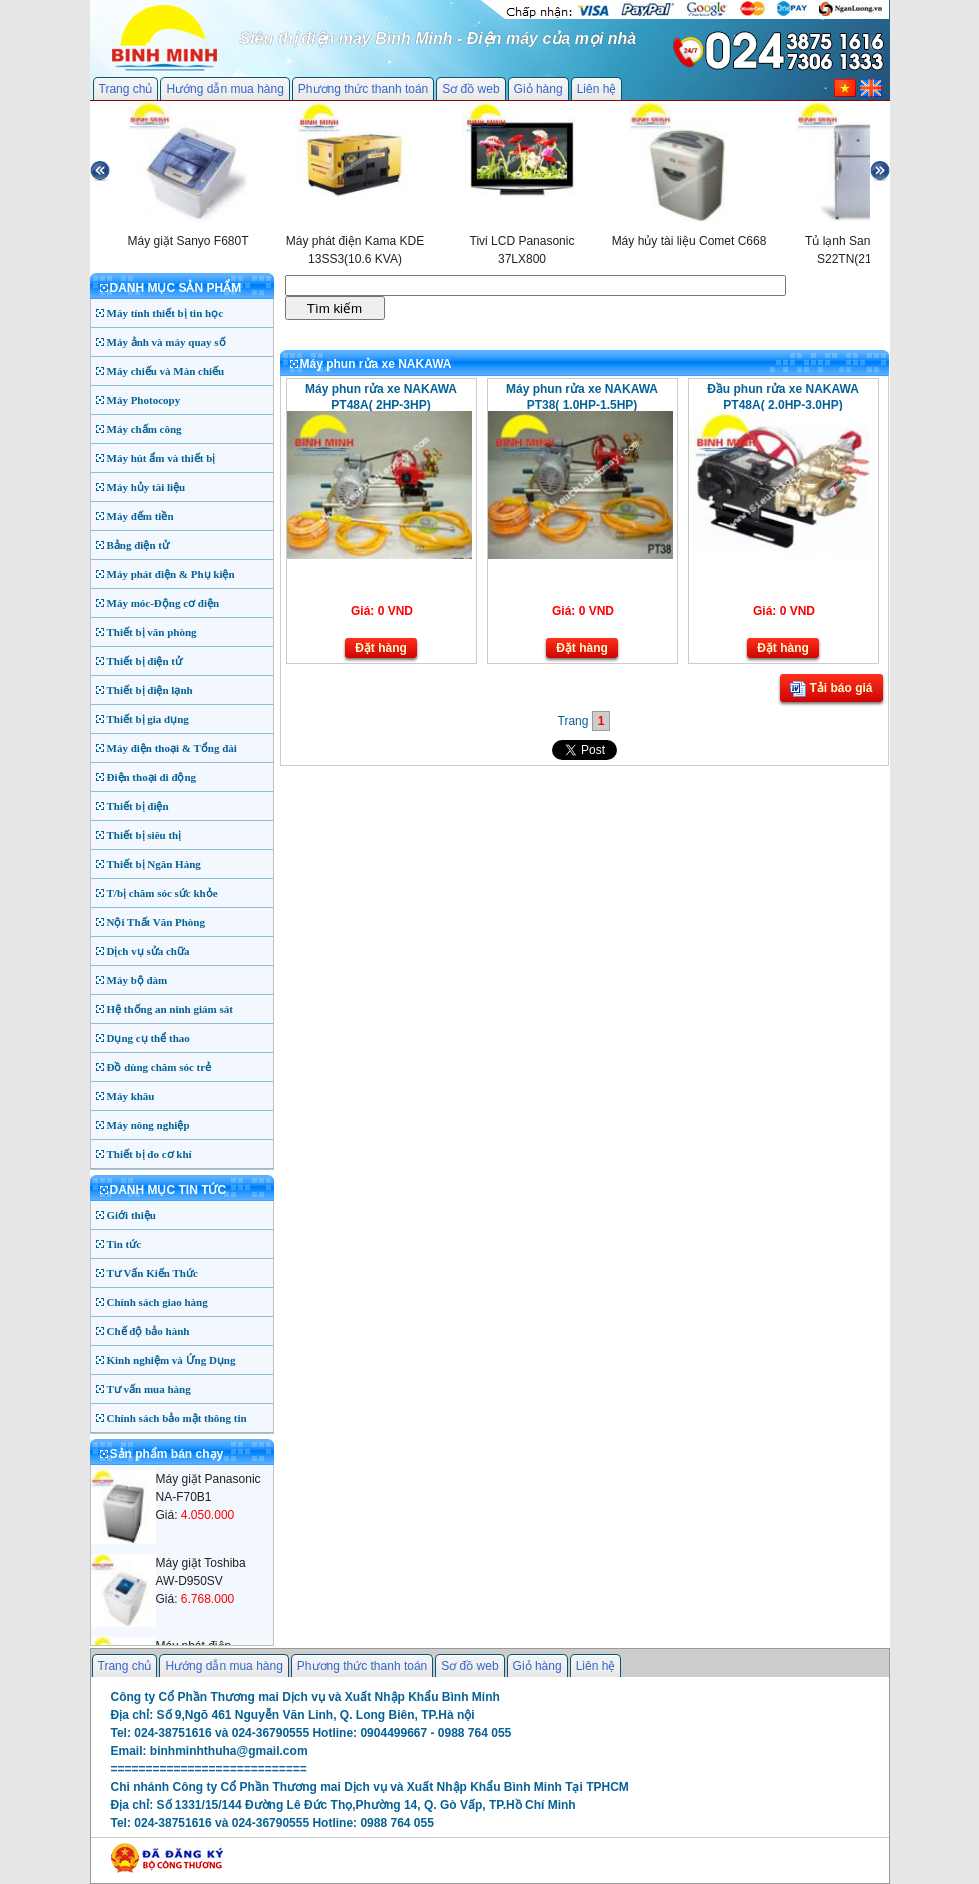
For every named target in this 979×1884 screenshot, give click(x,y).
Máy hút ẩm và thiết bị (161, 458)
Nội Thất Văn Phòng (156, 922)
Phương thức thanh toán (363, 89)
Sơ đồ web (470, 89)
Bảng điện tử (138, 545)
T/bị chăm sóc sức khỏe (162, 893)
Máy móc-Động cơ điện (163, 603)
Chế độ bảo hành (148, 1331)
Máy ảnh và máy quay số (166, 342)
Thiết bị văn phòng (152, 632)
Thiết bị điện (138, 806)
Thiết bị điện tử (145, 661)
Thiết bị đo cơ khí (149, 1154)
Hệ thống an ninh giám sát (170, 1009)
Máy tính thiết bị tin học (165, 313)
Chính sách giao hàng (157, 1302)
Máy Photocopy (144, 400)
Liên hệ (597, 89)
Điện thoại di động (152, 777)
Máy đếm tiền (140, 516)
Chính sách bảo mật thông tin (177, 1418)
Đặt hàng (381, 648)
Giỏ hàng (538, 89)
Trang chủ (126, 89)
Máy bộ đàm (137, 980)
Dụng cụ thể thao (148, 1038)
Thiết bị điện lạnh (150, 690)
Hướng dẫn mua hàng (224, 89)
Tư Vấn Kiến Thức (152, 1273)
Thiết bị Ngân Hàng (154, 864)
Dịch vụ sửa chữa (148, 951)
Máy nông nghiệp (148, 1125)
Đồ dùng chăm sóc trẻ (159, 1067)
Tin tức (124, 1244)
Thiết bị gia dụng (148, 719)
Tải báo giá (831, 689)
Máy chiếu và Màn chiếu (166, 371)
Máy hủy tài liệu (146, 487)
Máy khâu (131, 1096)
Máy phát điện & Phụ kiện (171, 574)
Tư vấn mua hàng (149, 1389)
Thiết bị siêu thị (144, 835)
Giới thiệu (131, 1215)
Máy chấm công (144, 429)
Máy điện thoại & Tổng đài (172, 748)
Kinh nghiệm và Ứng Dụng (171, 1360)
